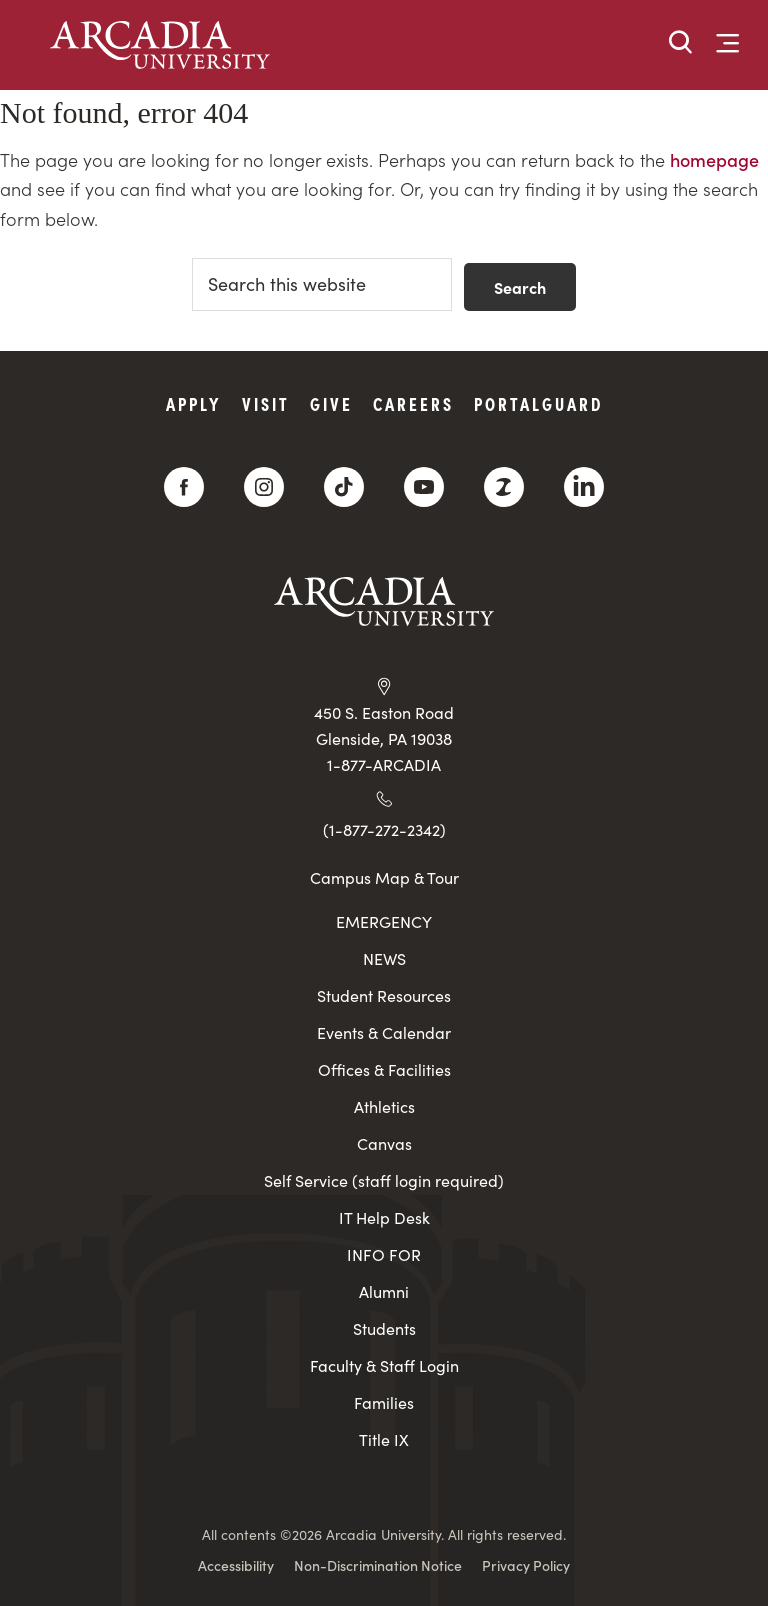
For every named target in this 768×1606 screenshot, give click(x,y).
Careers (413, 403)
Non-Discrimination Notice (378, 1565)
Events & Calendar (384, 1032)
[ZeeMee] (504, 487)
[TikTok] (344, 487)
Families (384, 1402)
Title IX (384, 1439)
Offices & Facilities (384, 1069)
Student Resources (384, 995)
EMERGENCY (384, 921)
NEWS (384, 958)
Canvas (384, 1143)
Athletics (384, 1106)
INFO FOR (384, 1254)
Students (384, 1328)
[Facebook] (184, 487)
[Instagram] (264, 487)
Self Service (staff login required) (384, 1180)
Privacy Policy (526, 1565)
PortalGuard (538, 403)
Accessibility (236, 1565)
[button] (681, 43)
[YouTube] (424, 487)
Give (331, 403)
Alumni (384, 1291)
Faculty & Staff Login (384, 1365)
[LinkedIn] (584, 487)
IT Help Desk (384, 1217)
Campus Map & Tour (384, 877)
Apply (194, 403)
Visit (266, 403)
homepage (714, 159)
